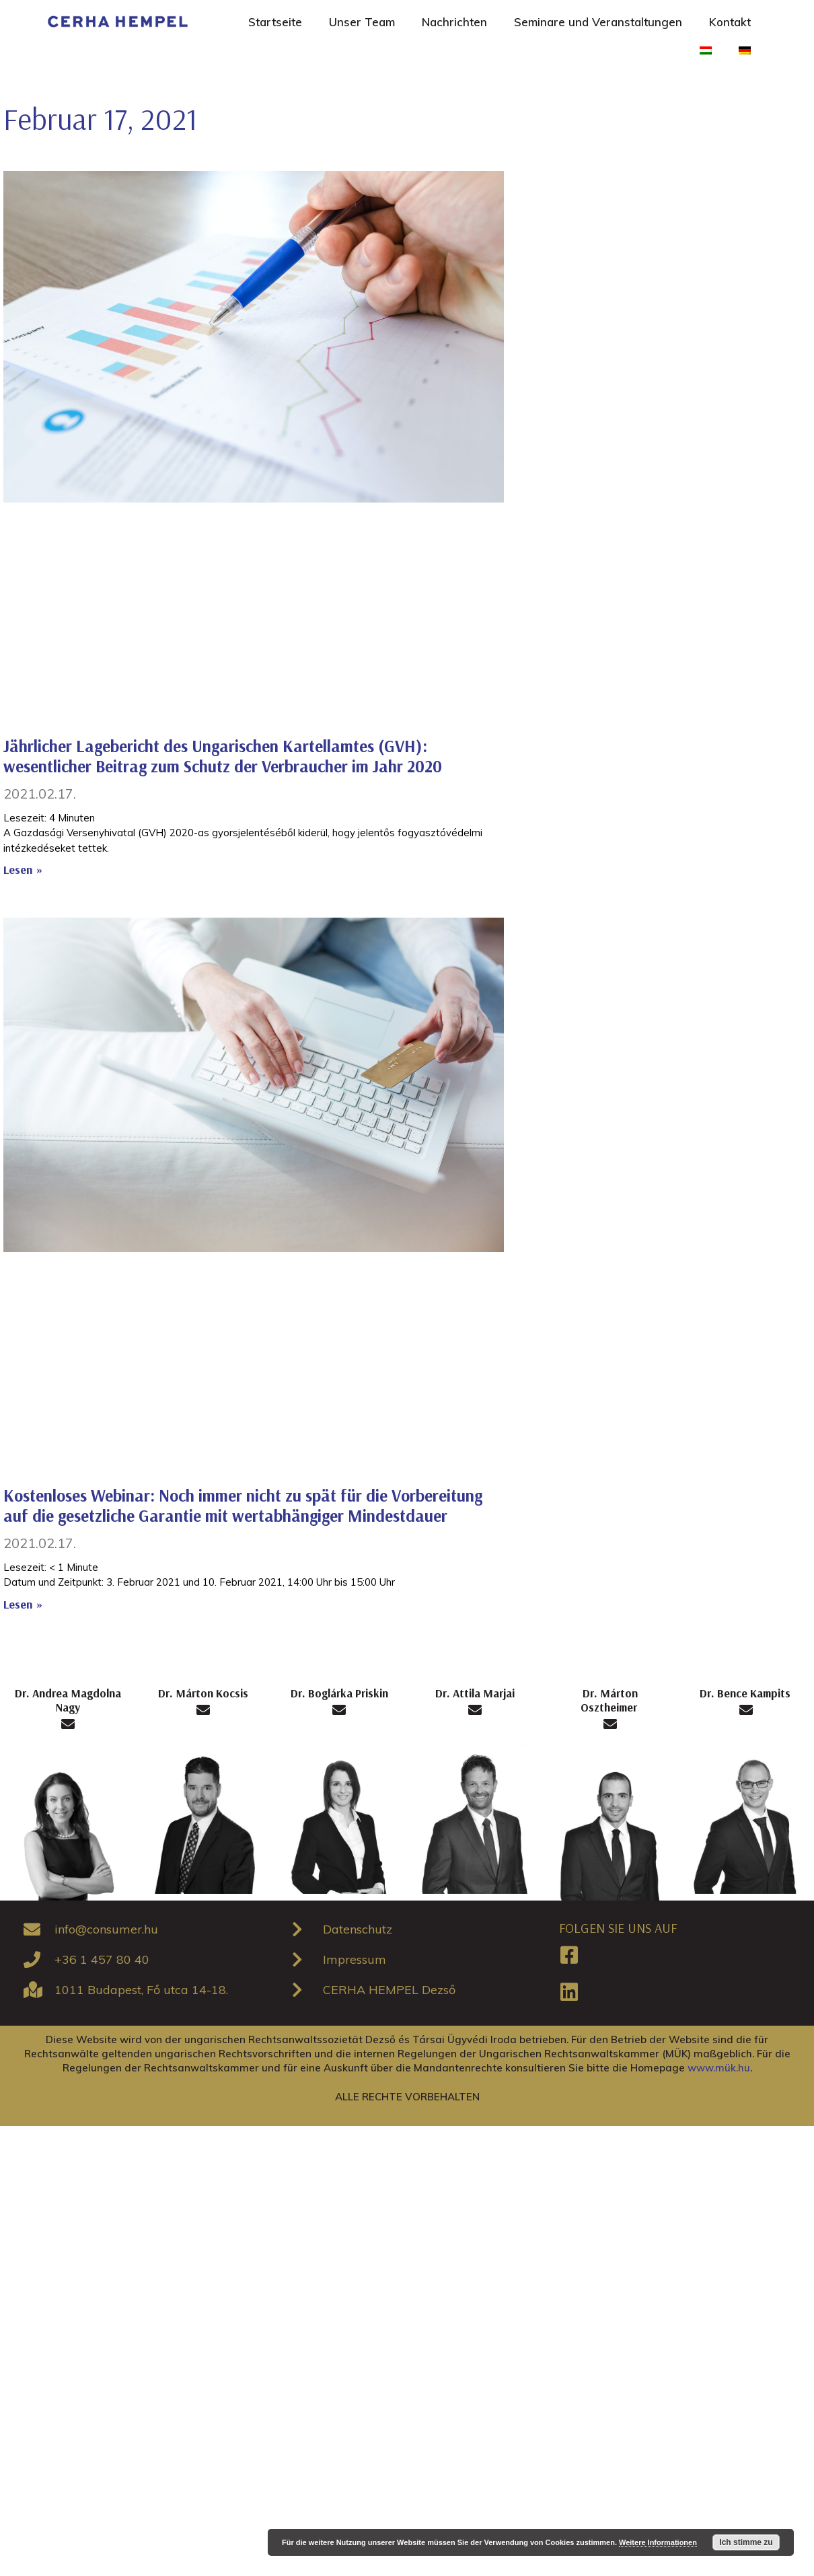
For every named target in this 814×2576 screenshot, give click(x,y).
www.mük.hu (719, 2067)
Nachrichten (454, 22)
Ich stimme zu (745, 2542)
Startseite (275, 22)
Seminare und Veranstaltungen (598, 22)
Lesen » (23, 869)
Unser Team (362, 22)
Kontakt (730, 22)
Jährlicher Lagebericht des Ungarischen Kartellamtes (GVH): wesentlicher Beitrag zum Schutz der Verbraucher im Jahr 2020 (222, 755)
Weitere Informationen (658, 2542)
